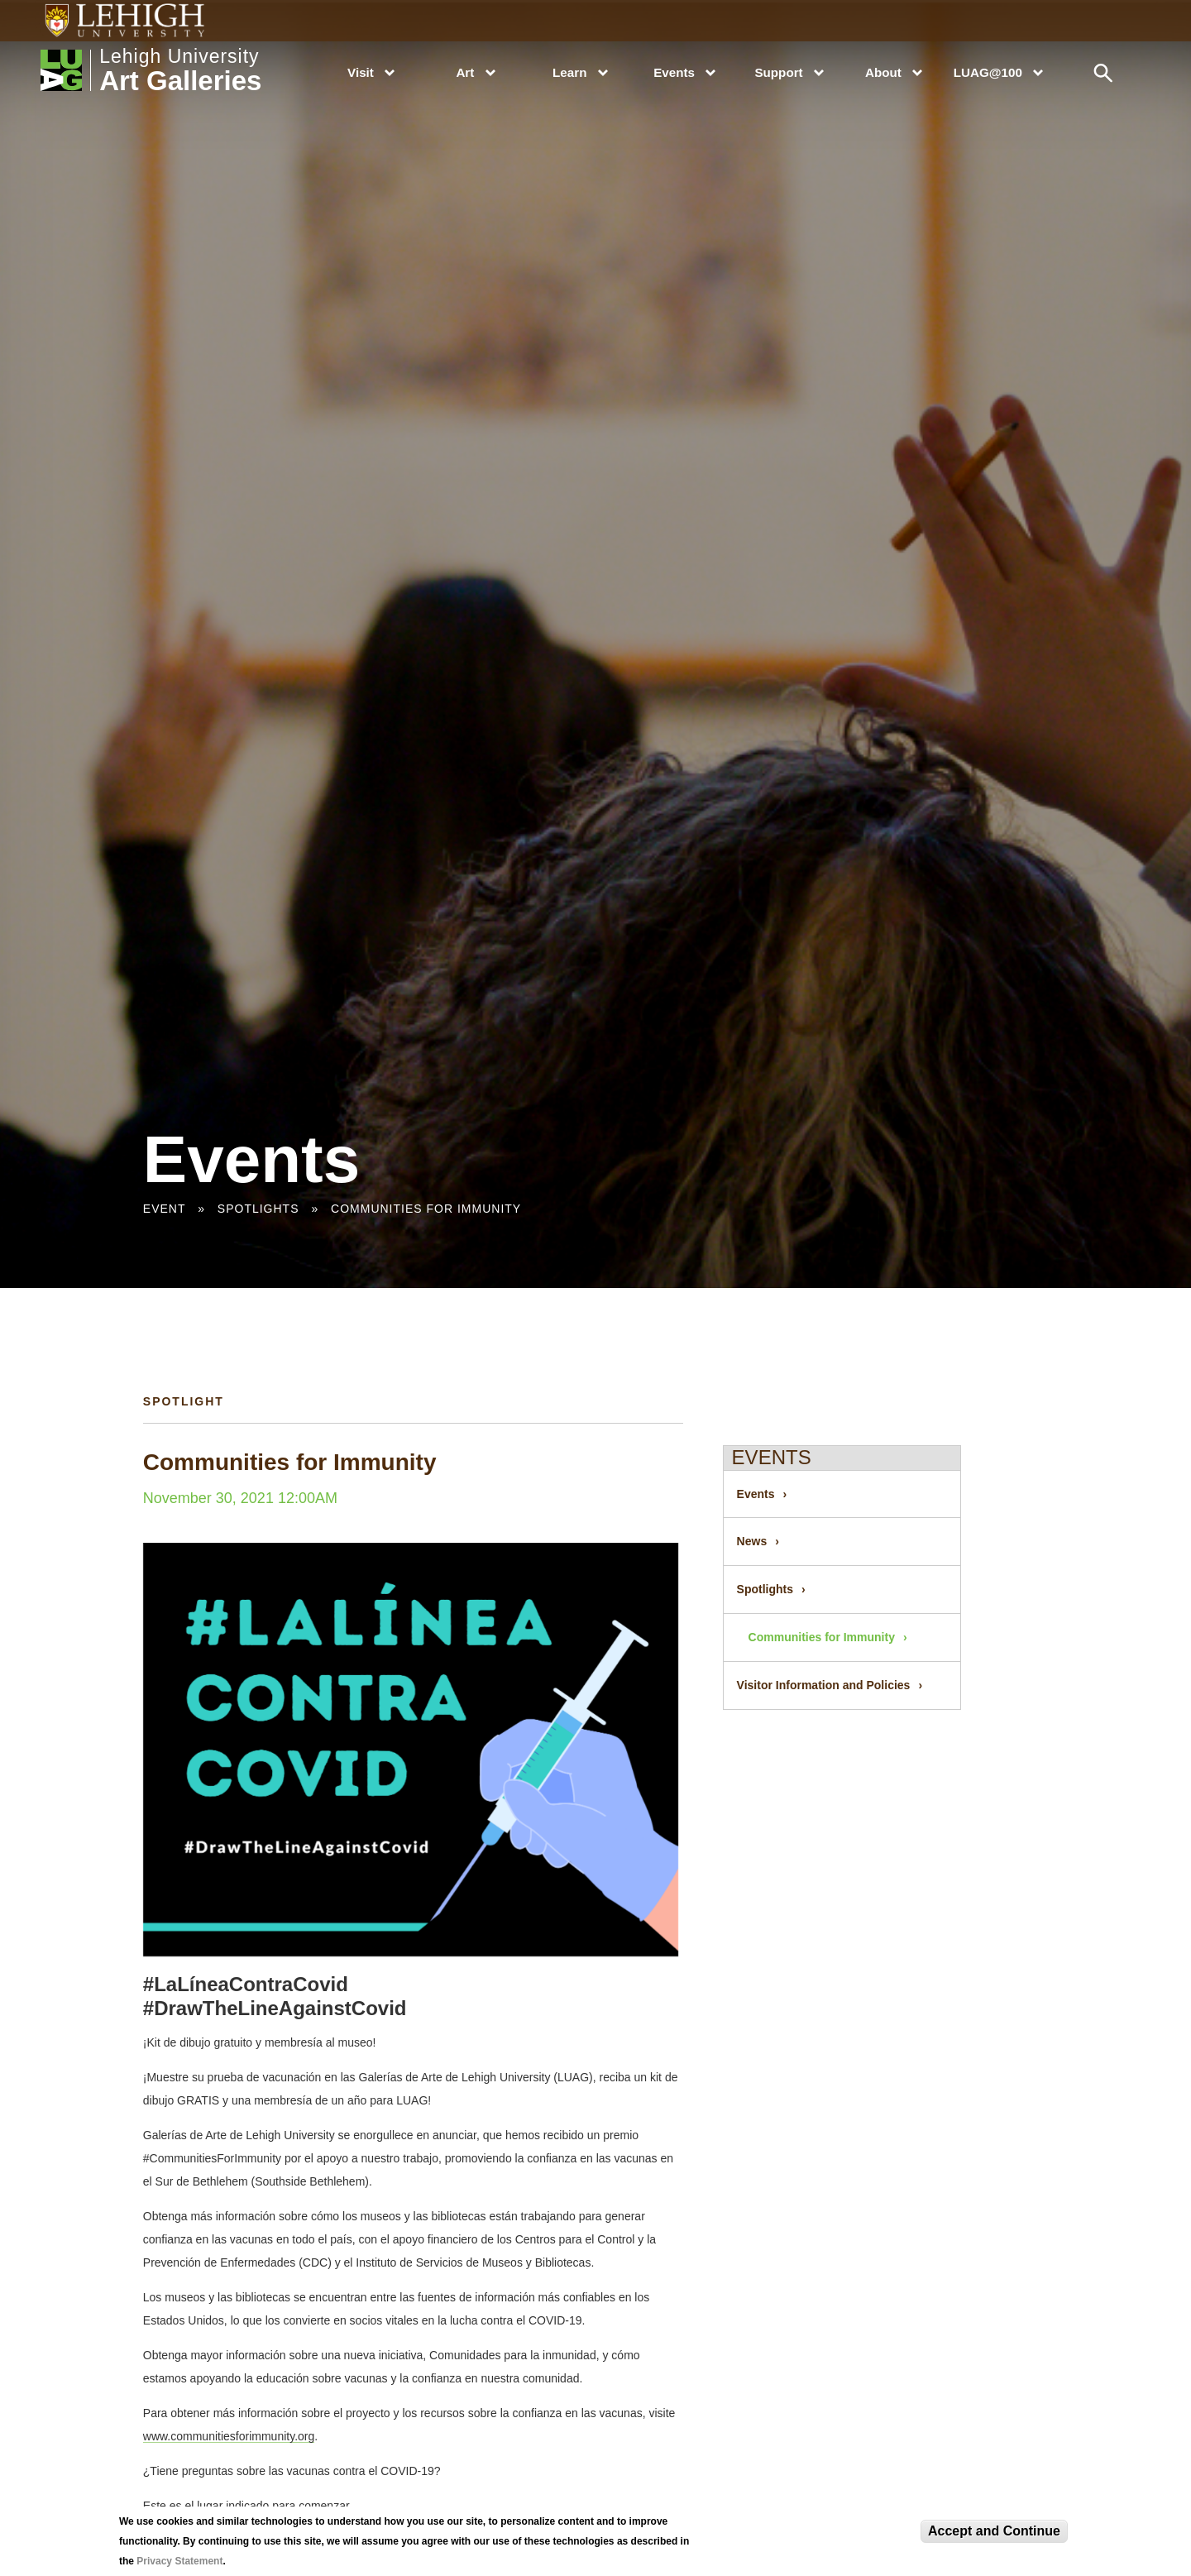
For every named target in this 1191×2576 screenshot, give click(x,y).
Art (465, 72)
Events (674, 72)
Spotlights (258, 1208)
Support (778, 72)
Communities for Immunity (426, 1208)
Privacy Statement (179, 2561)
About (883, 72)
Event (164, 1208)
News (752, 1541)
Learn (569, 72)
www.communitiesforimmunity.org (228, 2436)
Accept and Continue (994, 2531)
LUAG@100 (988, 72)
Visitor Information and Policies (824, 1685)
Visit (360, 72)
